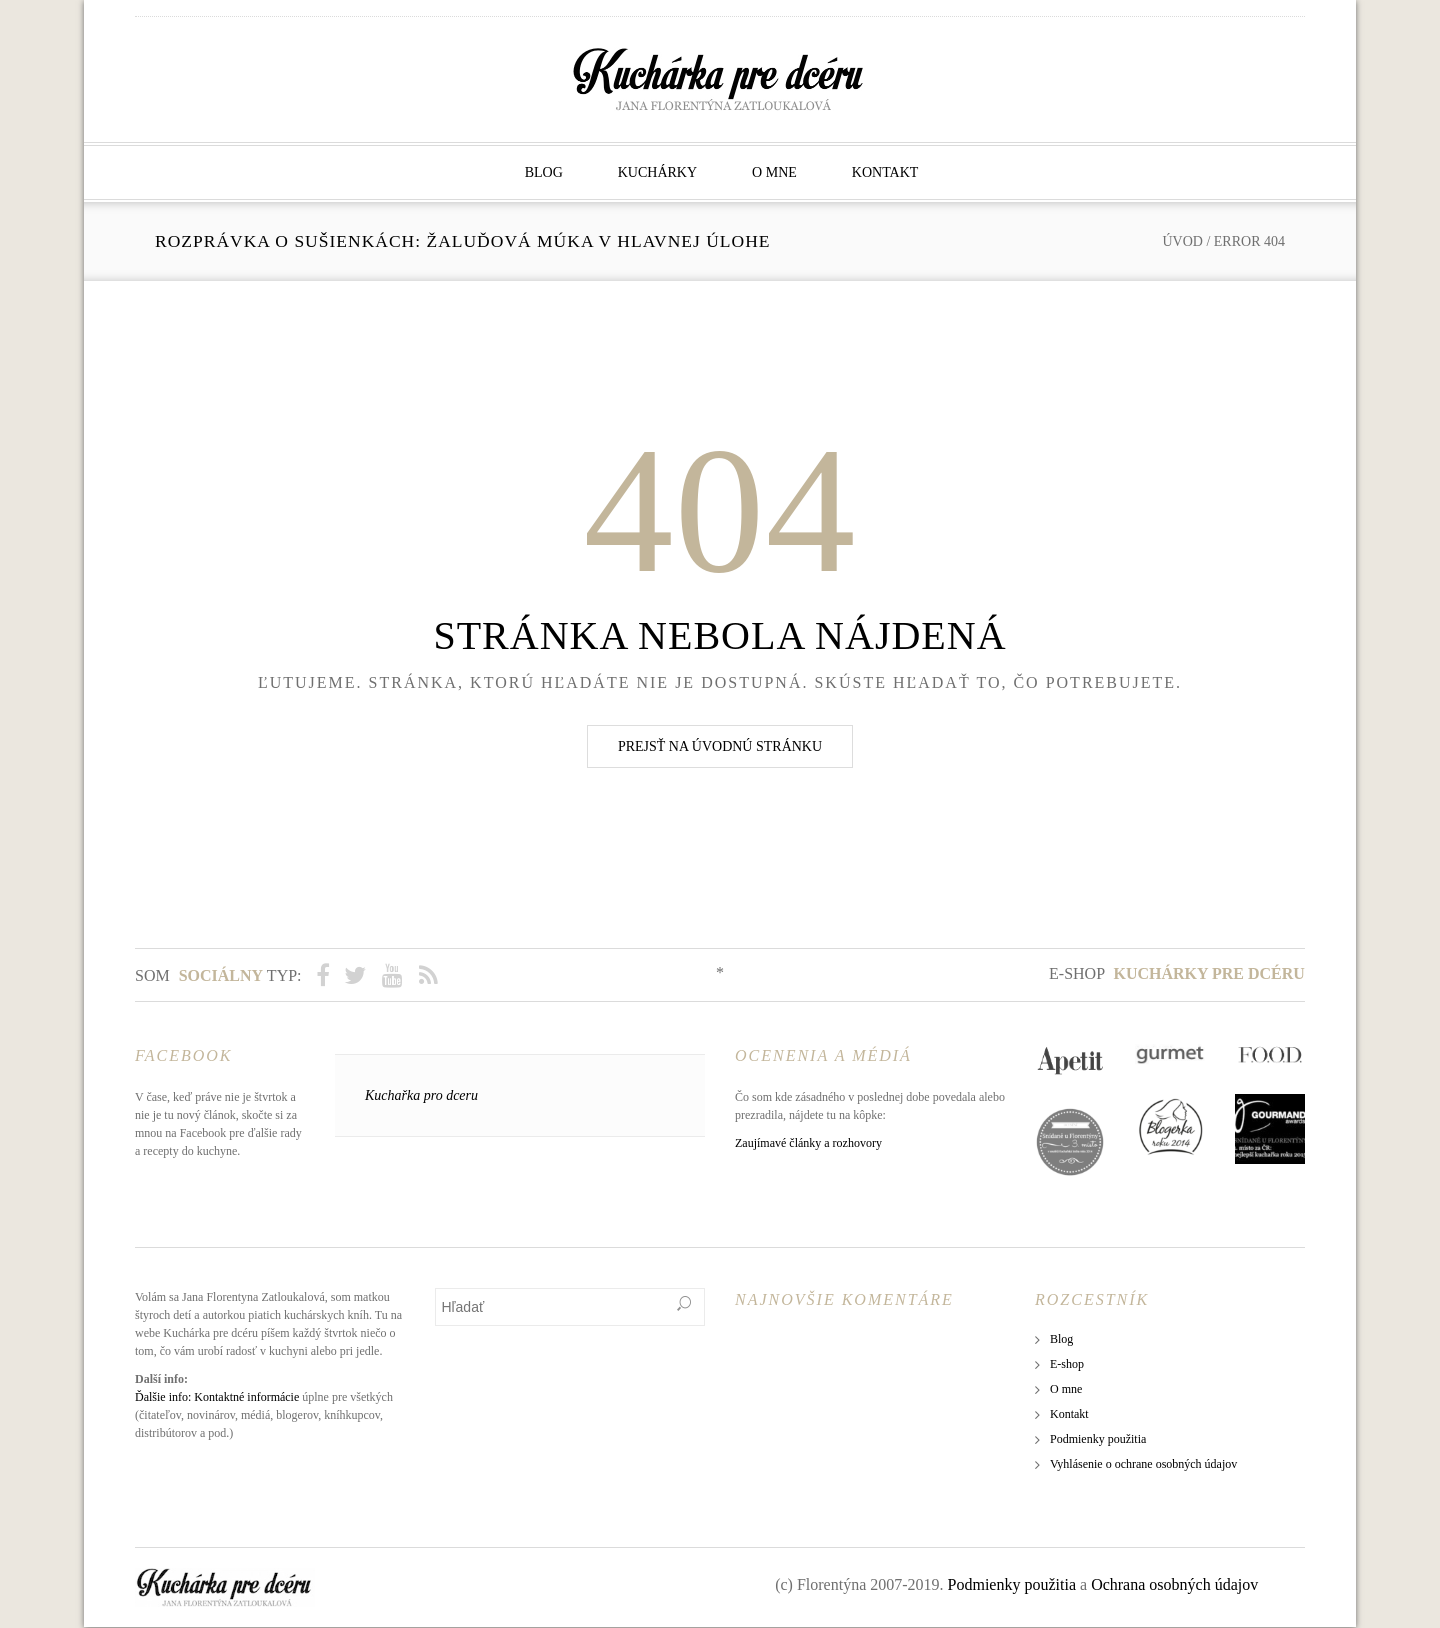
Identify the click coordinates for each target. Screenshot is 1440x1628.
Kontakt (885, 172)
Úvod (1182, 241)
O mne (774, 172)
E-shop (1177, 973)
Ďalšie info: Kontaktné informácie (217, 1398)
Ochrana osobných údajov (1174, 1585)
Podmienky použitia (1098, 1440)
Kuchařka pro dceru (421, 1096)
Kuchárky (657, 172)
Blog (544, 172)
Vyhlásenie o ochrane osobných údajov (1143, 1465)
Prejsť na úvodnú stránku (720, 746)
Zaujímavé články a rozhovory (808, 1144)
